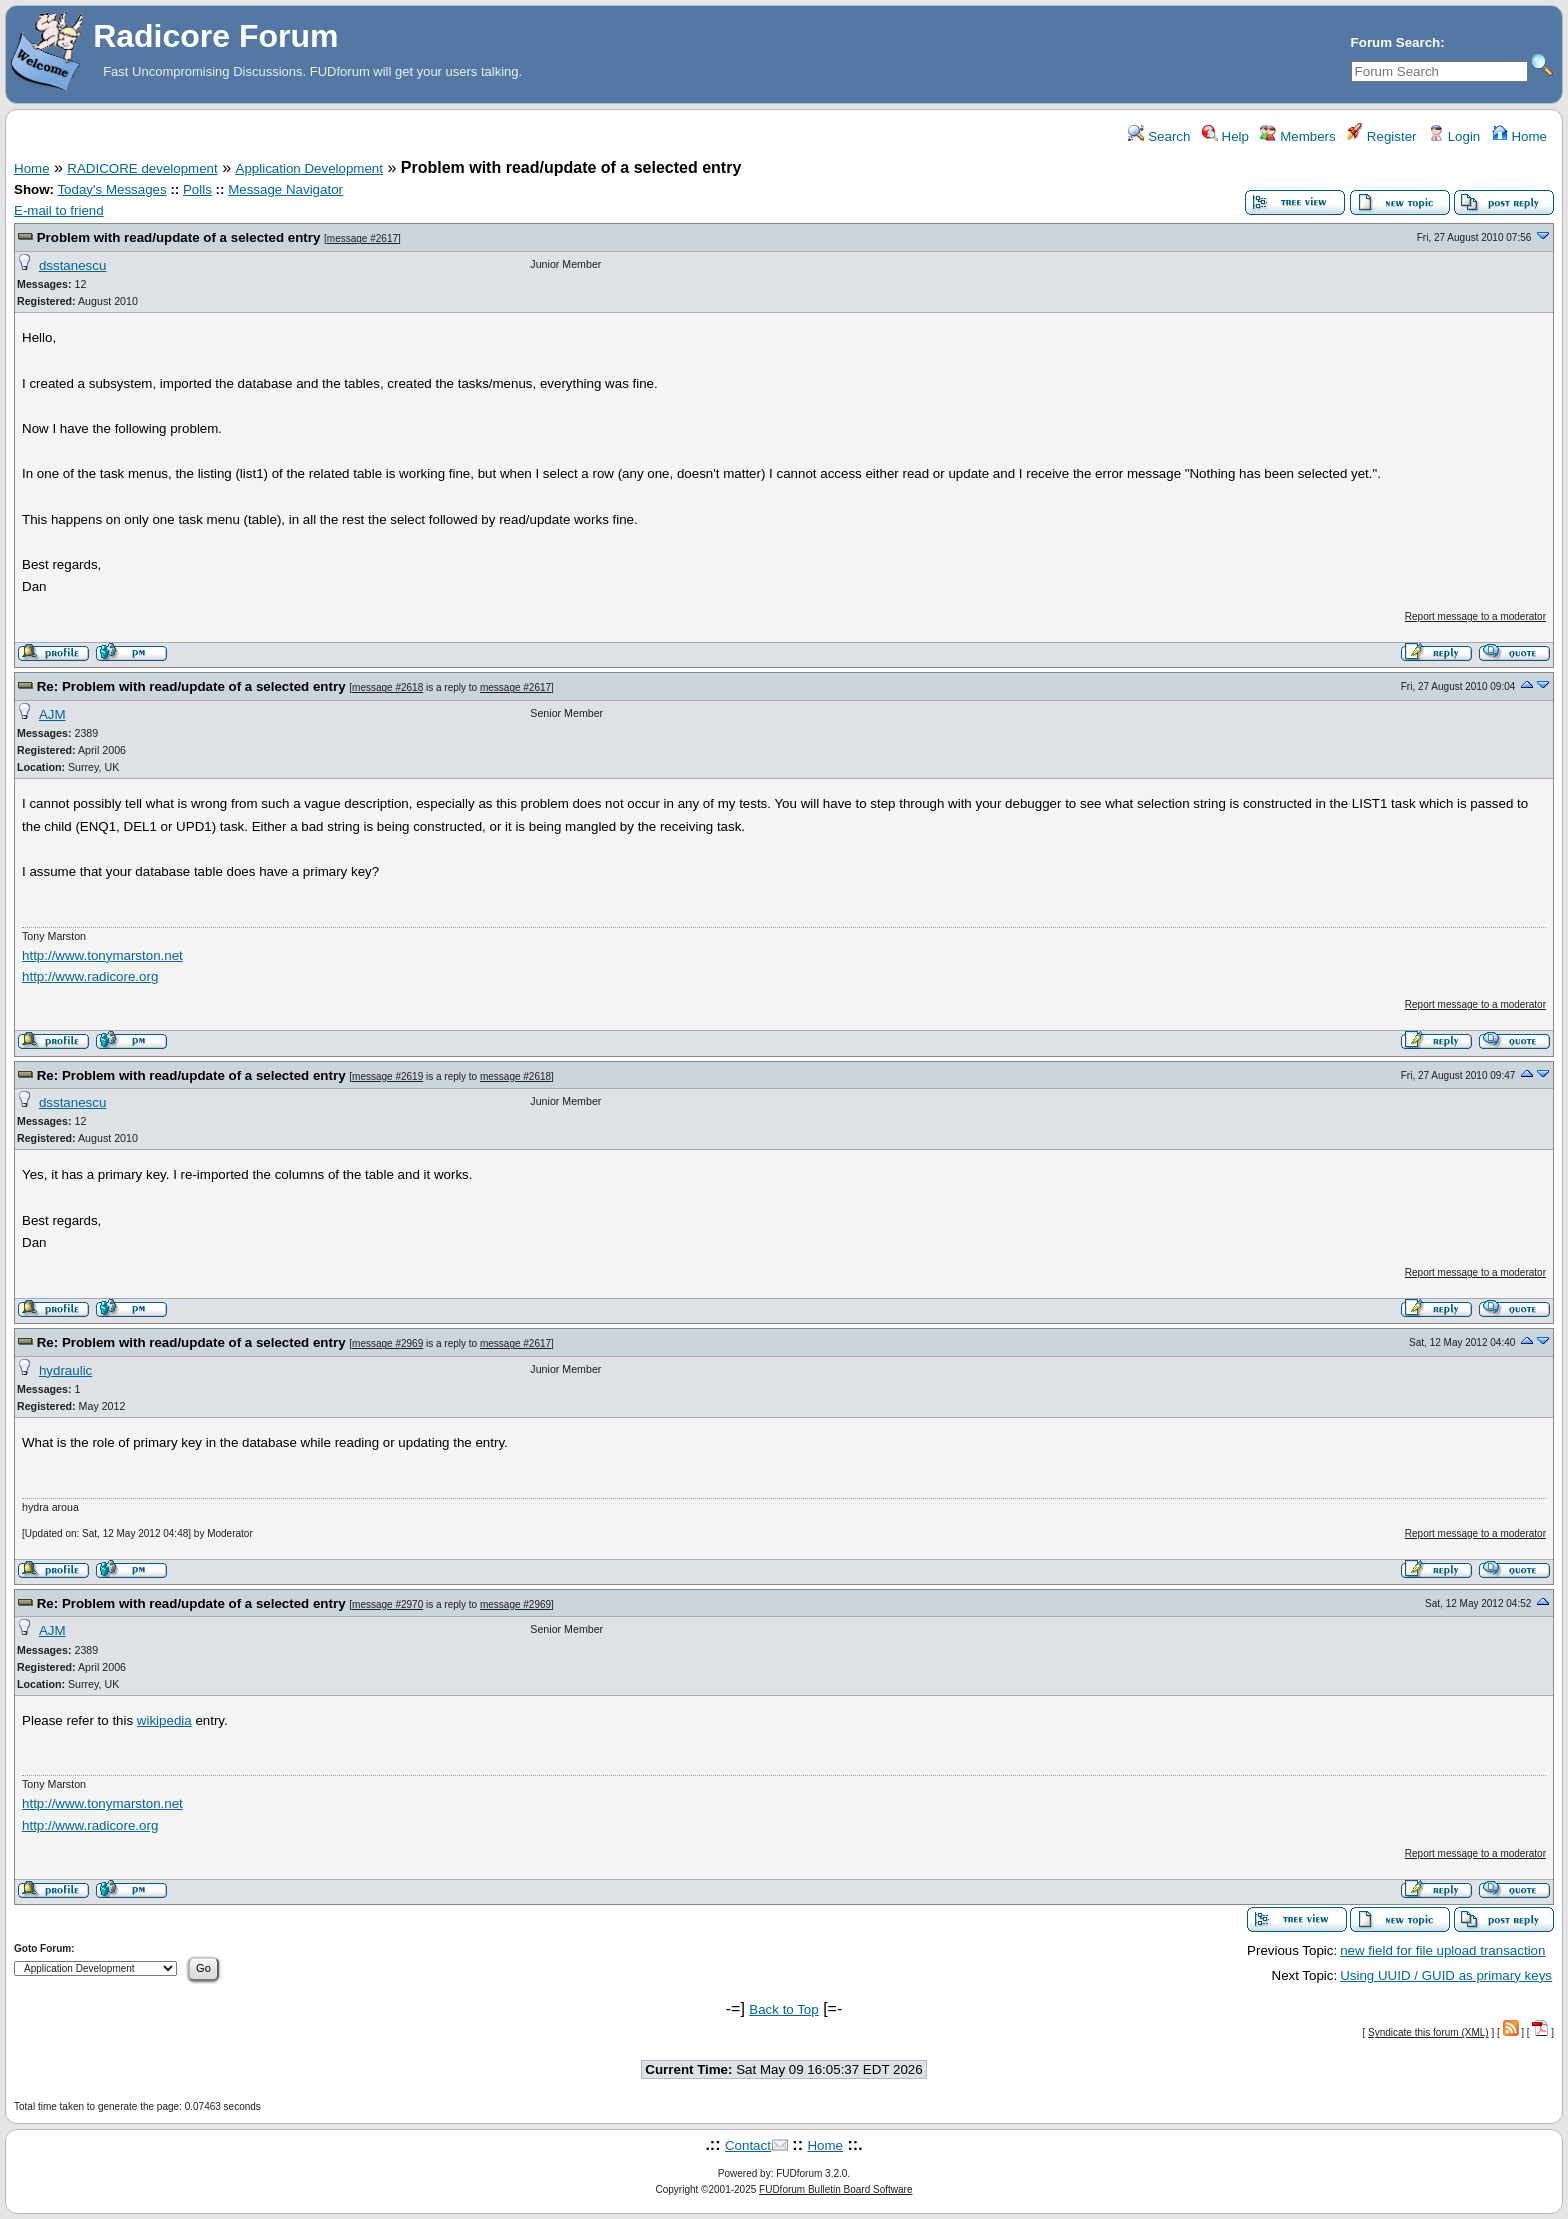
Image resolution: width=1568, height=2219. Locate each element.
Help (1225, 136)
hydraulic (65, 1370)
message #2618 (387, 687)
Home (1519, 136)
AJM (52, 714)
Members (1297, 136)
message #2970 (387, 1604)
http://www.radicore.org (90, 976)
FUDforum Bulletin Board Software (835, 2189)
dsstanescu (72, 265)
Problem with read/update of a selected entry (179, 237)
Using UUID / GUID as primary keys (1446, 1975)
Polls (197, 189)
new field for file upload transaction (1442, 1950)
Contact (748, 2145)
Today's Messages (111, 189)
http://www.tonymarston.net (102, 955)
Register (1381, 136)
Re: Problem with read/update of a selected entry (191, 686)
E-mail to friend (59, 210)
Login (1454, 136)
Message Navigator (285, 189)
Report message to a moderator (1475, 616)
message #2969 (387, 1343)
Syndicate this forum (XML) (1428, 2032)
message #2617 (362, 238)
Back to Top (783, 2009)
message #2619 (387, 1076)
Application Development (309, 168)
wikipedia (164, 1720)
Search (1159, 136)
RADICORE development (142, 168)
